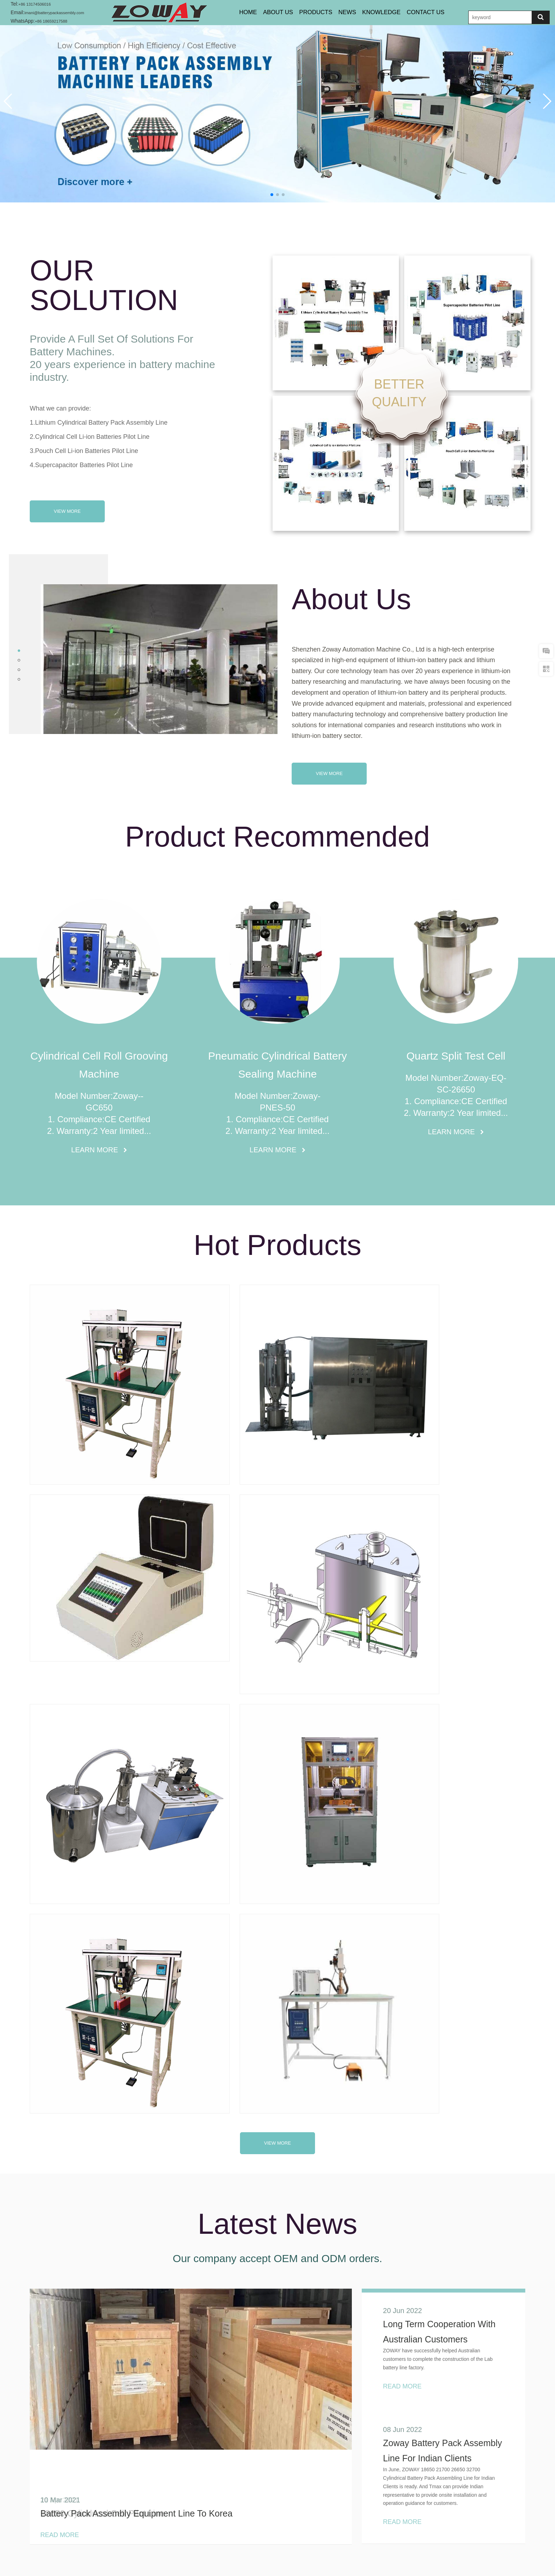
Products (254, 2538)
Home (241, 12)
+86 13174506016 (38, 4)
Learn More (95, 1150)
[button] (8, 101)
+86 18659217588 (55, 21)
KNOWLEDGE (387, 12)
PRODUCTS (315, 12)
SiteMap (377, 2538)
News (293, 2538)
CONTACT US (435, 12)
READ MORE (378, 2171)
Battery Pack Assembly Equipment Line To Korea (136, 1922)
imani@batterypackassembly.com (61, 12)
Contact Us (333, 2538)
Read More (59, 1943)
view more (277, 1552)
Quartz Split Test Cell (455, 1056)
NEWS (349, 12)
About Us (274, 12)
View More (67, 511)
